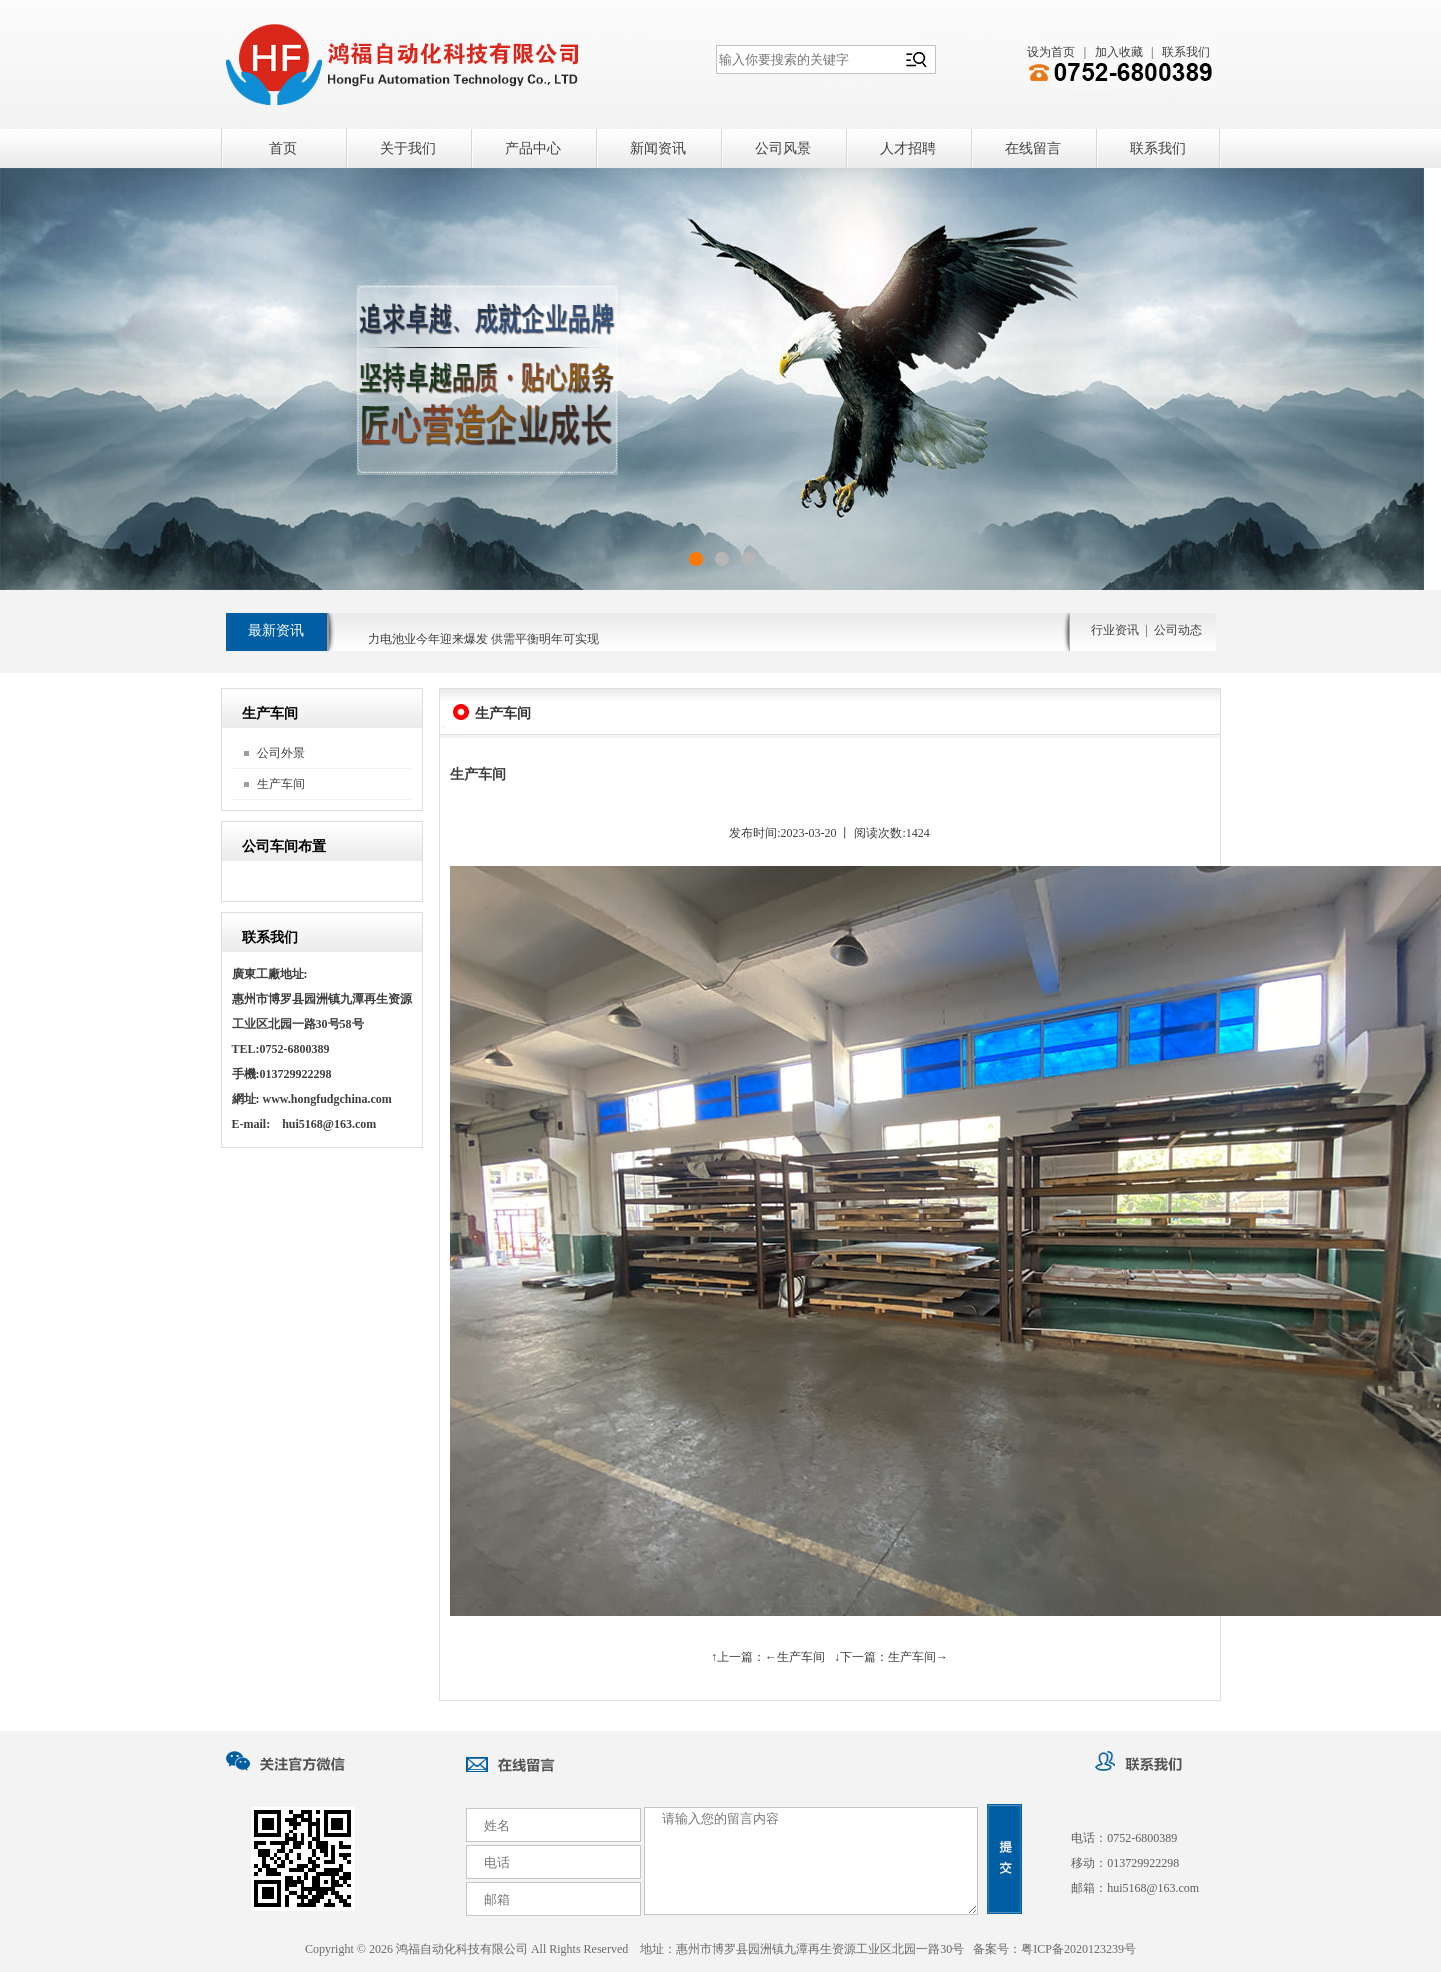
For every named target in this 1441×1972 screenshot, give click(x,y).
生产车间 (281, 784)
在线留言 (1033, 148)
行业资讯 (1115, 630)
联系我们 (1186, 52)
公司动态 (1178, 630)
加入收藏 (1119, 52)
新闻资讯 (658, 148)
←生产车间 (795, 1657)
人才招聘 (908, 148)
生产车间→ (918, 1657)
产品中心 (533, 148)
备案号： (1054, 1949)
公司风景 (783, 148)
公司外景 (281, 753)
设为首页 (1051, 52)
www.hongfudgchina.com (327, 1099)
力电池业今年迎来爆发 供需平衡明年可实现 (483, 646)
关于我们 (408, 148)
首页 (283, 148)
